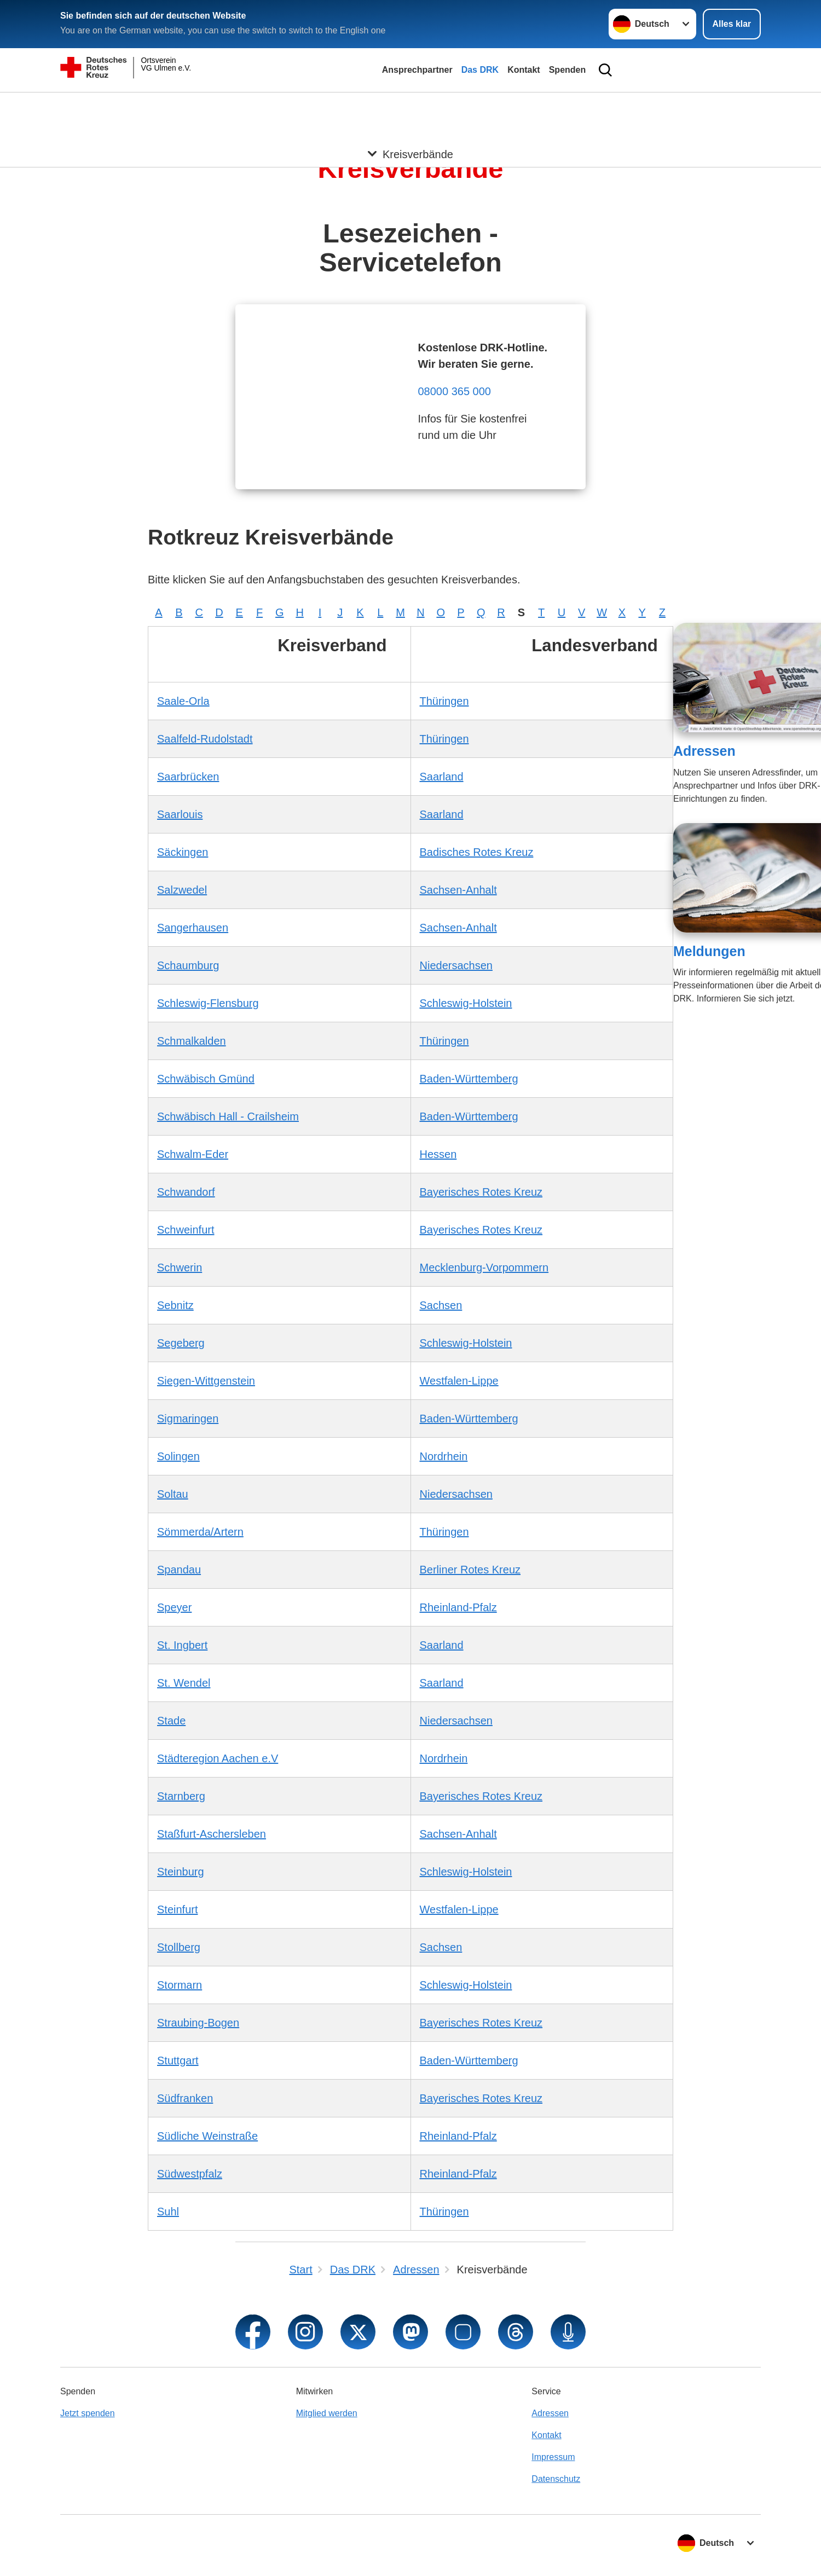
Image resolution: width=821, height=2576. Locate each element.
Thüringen (444, 701)
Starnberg (181, 1796)
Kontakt (523, 69)
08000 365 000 (454, 391)
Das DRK (480, 69)
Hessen (438, 1154)
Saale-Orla (183, 701)
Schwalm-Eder (192, 1154)
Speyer (174, 1607)
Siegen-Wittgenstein (206, 1381)
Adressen (704, 751)
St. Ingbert (182, 1645)
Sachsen (441, 1305)
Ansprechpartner (417, 69)
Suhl (168, 2211)
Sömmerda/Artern (200, 1532)
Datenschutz (555, 2479)
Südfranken (185, 2098)
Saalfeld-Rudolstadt (205, 739)
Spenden (567, 69)
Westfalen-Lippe (459, 1381)
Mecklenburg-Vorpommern (484, 1267)
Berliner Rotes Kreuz (470, 1570)
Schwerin (179, 1267)
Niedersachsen (456, 965)
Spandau (179, 1570)
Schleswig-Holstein (466, 1003)
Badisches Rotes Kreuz (477, 852)
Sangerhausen (192, 928)
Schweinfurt (186, 1230)
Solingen (178, 1456)
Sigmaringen (187, 1419)
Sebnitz (175, 1305)
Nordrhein (444, 1456)
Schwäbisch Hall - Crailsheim (228, 1116)
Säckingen (182, 852)
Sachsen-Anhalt (458, 890)
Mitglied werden (326, 2413)
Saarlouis (180, 814)
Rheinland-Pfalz (458, 1607)
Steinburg (180, 1872)
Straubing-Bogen (198, 2023)
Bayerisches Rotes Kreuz (481, 1192)
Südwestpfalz (189, 2174)
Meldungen (709, 951)
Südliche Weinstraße (207, 2136)
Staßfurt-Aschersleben (211, 1834)
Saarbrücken (188, 777)
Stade (171, 1721)
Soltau (172, 1494)
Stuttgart (178, 2060)
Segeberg (181, 1343)
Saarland (442, 777)
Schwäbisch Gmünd (206, 1079)
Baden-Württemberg (469, 1079)
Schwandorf (186, 1192)
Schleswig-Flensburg (208, 1003)
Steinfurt (177, 1909)
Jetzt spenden (87, 2413)
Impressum (553, 2457)
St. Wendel (183, 1683)
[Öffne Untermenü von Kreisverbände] (410, 105)
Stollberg (178, 1947)
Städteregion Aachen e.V (217, 1758)
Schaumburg (188, 965)
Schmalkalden (191, 1041)
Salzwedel (182, 890)
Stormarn (179, 1985)
